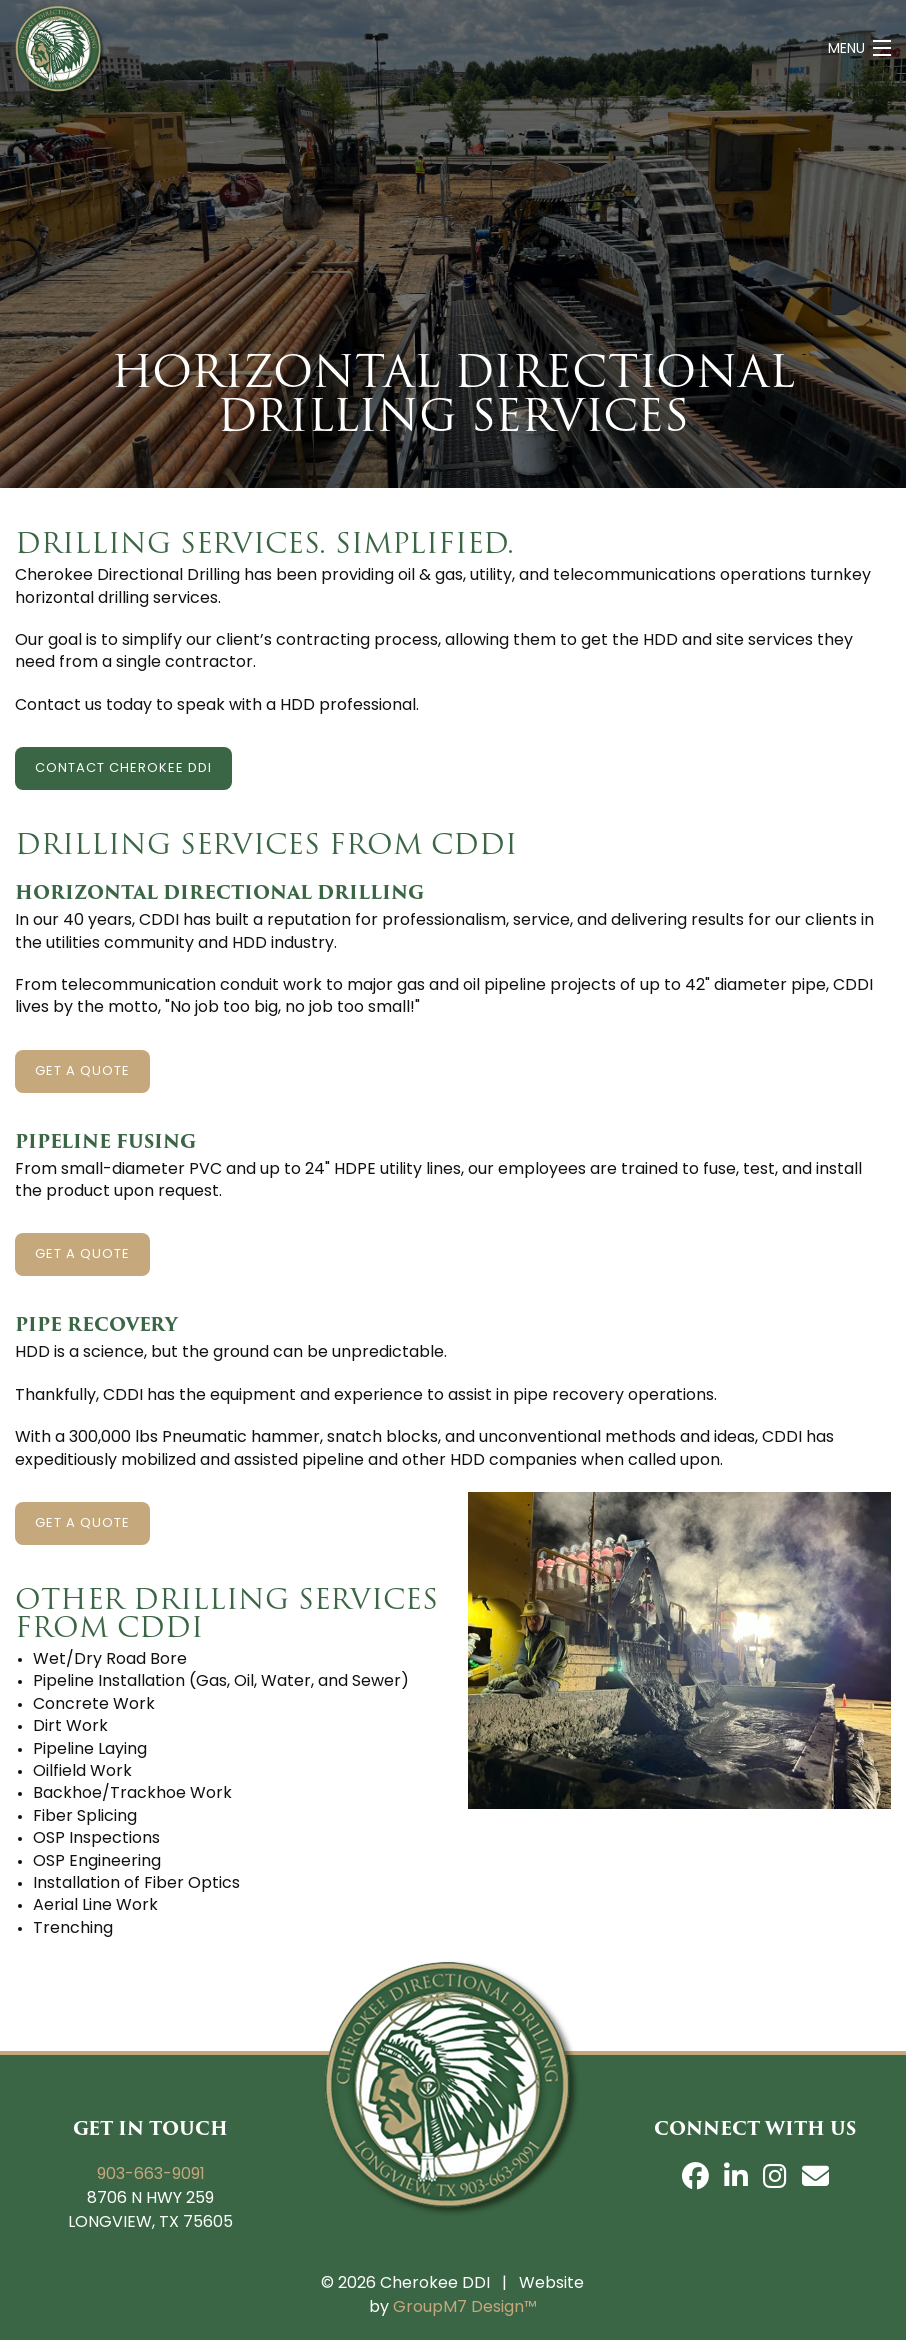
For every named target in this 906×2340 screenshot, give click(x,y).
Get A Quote (82, 1071)
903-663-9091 (151, 2175)
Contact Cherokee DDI (123, 768)
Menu (846, 49)
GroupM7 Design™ (465, 2308)
